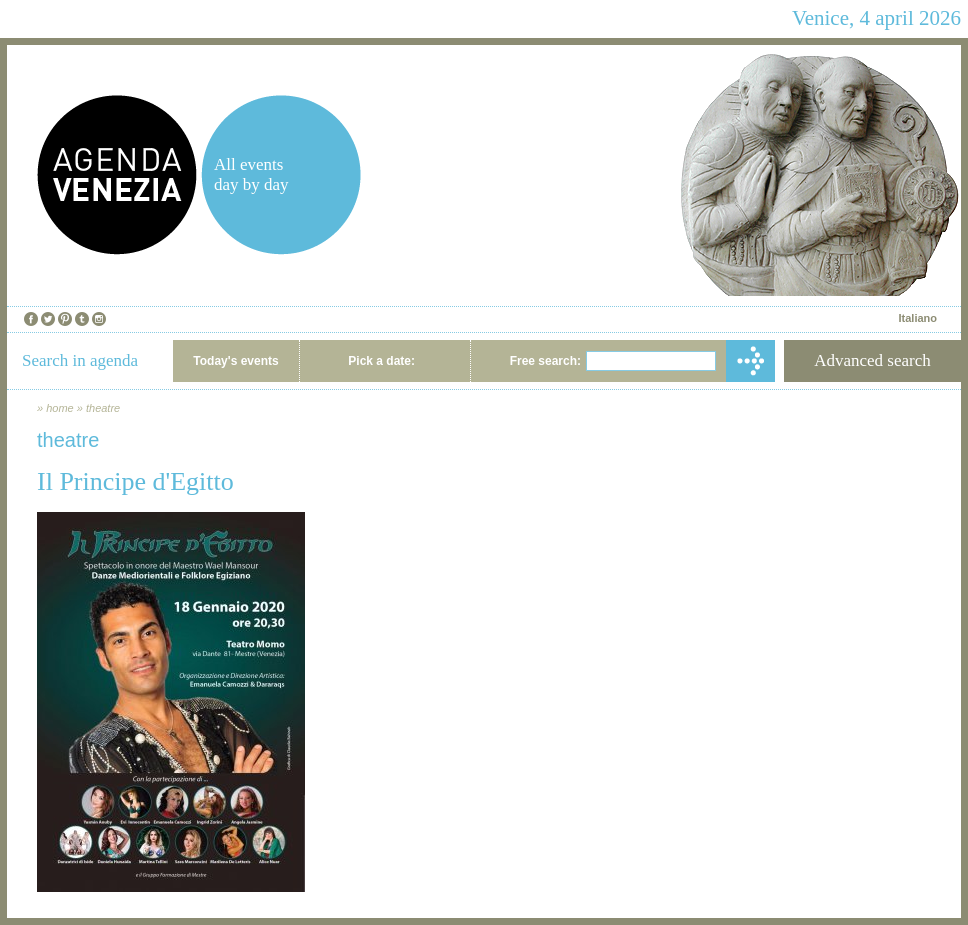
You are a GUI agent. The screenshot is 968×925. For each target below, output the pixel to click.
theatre (103, 408)
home (60, 408)
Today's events (235, 361)
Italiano (917, 318)
